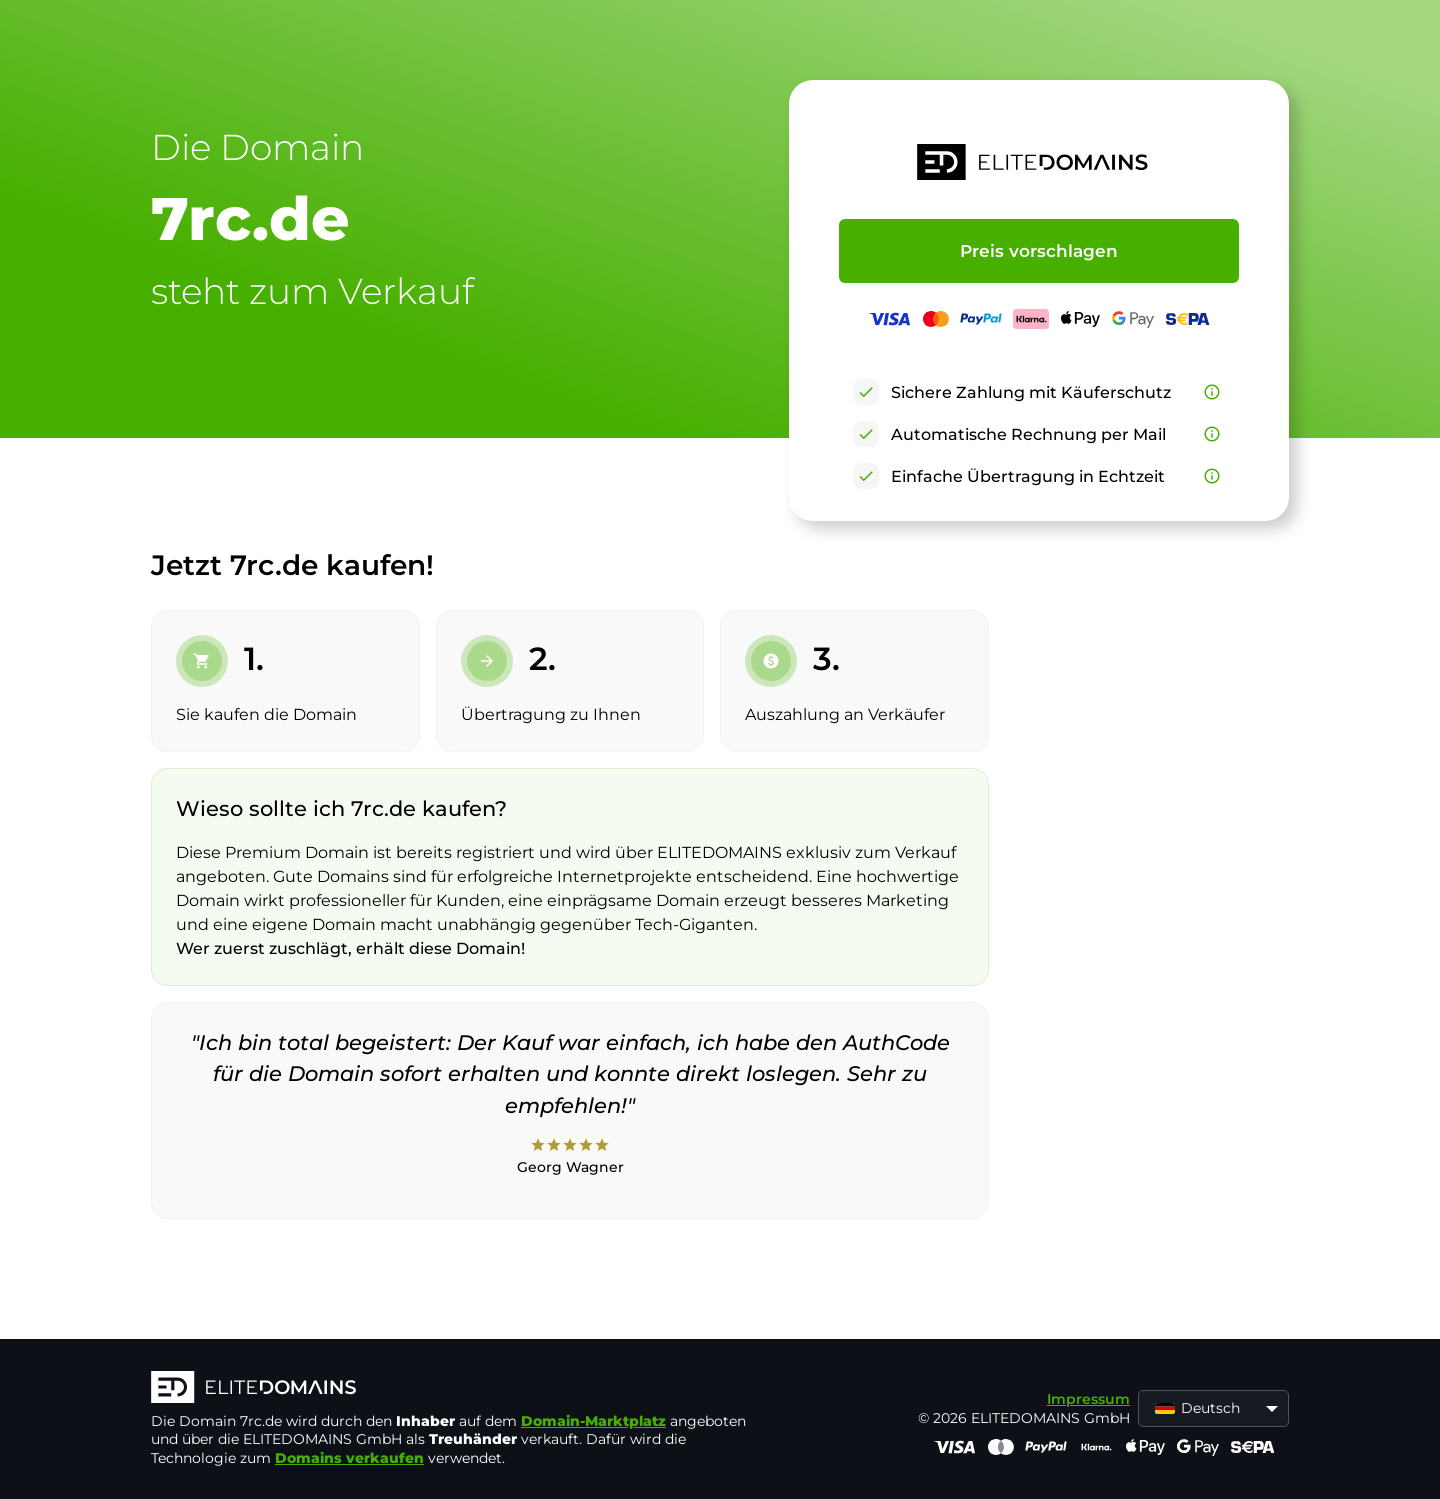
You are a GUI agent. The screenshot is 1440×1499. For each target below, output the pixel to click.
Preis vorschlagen (1039, 251)
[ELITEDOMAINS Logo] (451, 1389)
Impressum (1088, 1399)
